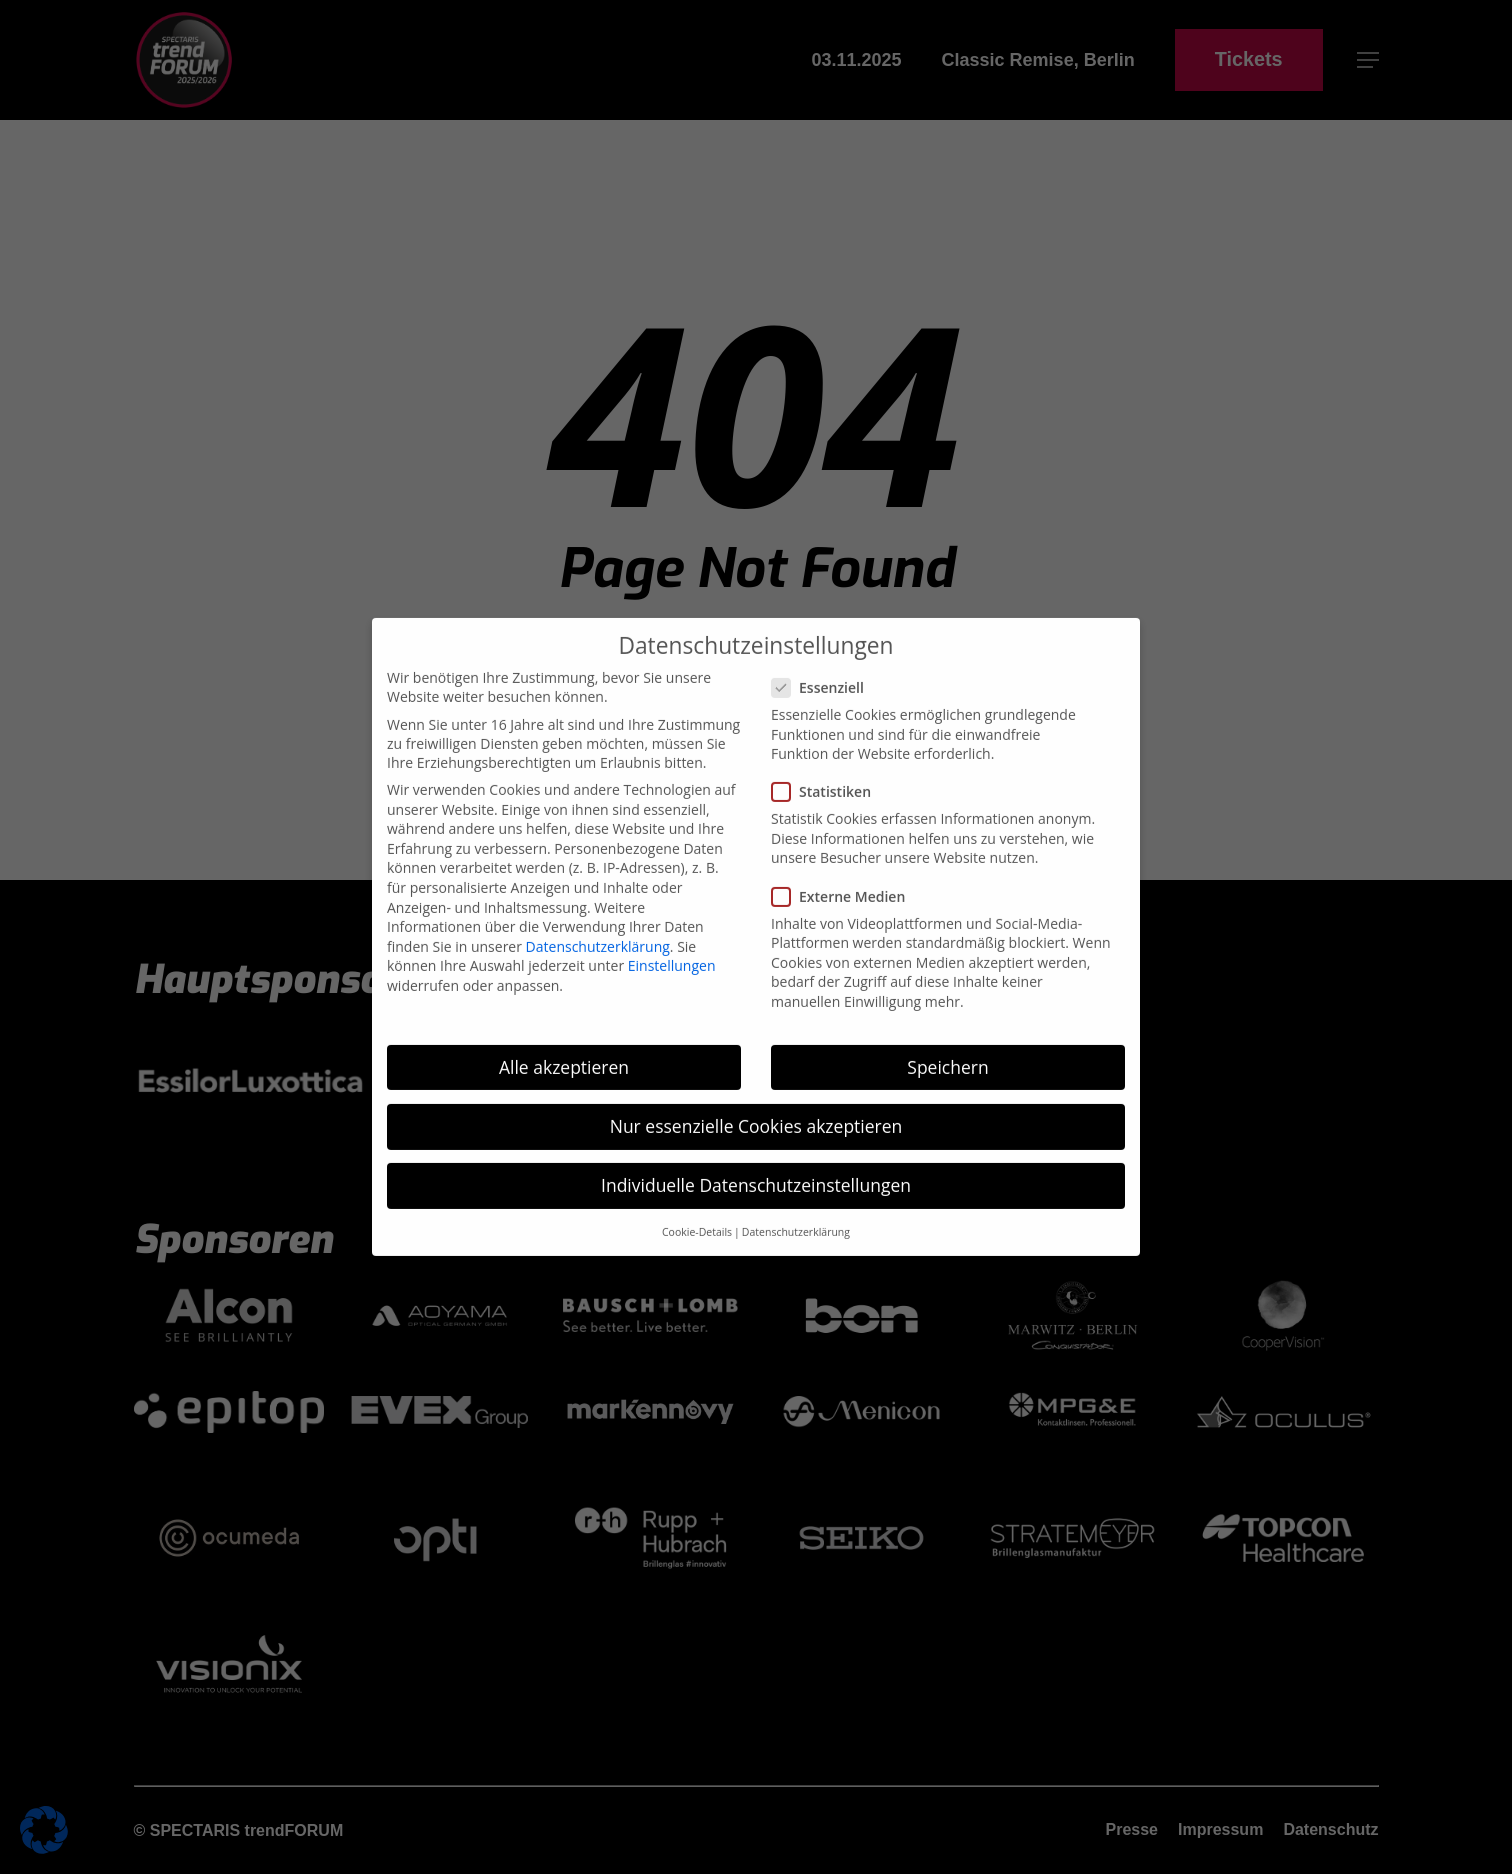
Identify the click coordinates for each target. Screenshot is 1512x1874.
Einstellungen (672, 747)
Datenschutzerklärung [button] (796, 1014)
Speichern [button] (947, 848)
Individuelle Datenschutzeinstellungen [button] (756, 967)
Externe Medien (846, 677)
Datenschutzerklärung (598, 727)
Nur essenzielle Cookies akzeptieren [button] (756, 907)
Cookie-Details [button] (697, 1014)
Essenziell (826, 469)
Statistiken (829, 573)
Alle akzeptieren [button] (564, 848)
